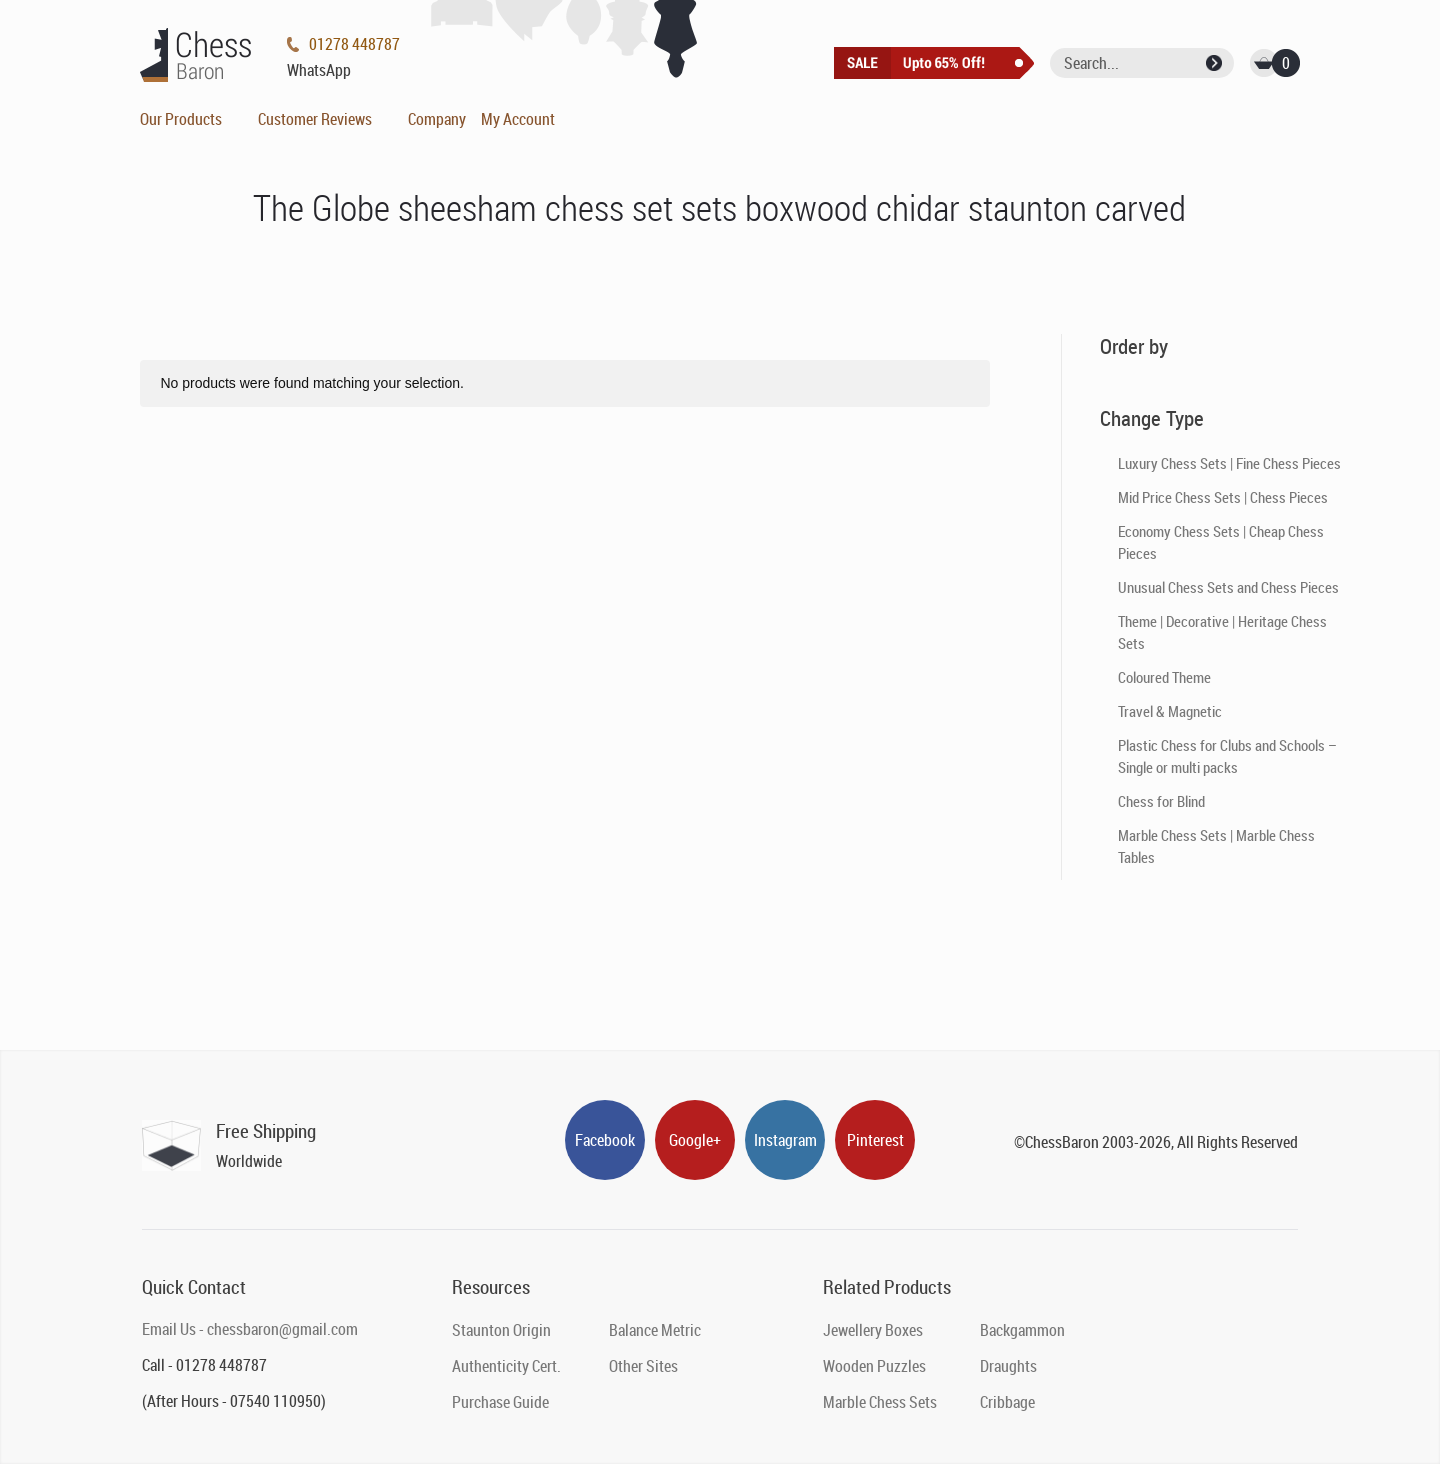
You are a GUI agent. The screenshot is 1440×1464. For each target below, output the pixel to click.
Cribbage (1007, 1402)
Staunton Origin (501, 1330)
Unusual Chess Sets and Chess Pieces (1228, 587)
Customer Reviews (315, 119)
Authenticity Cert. (506, 1366)
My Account (518, 119)
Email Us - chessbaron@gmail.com (250, 1329)
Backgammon (1022, 1330)
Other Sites (643, 1366)
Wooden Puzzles (874, 1366)
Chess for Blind (1161, 801)
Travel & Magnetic (1170, 711)
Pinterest (875, 1140)
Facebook (605, 1140)
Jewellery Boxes (873, 1330)
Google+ (695, 1140)
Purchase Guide (500, 1402)
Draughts (1008, 1366)
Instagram (785, 1140)
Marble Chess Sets (880, 1402)
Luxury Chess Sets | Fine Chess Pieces (1229, 463)
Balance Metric (655, 1330)
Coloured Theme (1164, 677)
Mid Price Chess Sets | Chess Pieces (1223, 497)
